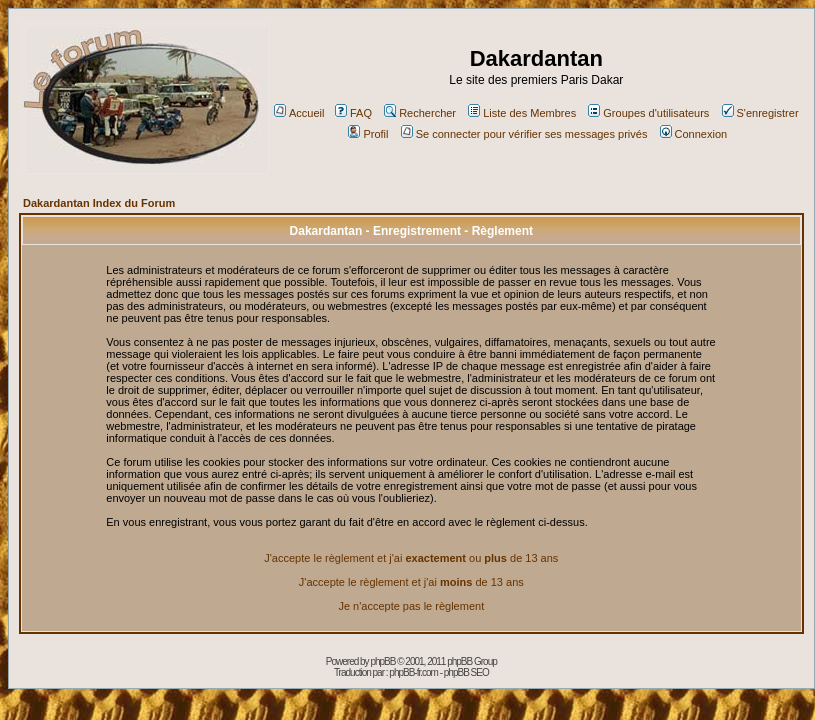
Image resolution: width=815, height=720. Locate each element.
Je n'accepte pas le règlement (411, 606)
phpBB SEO (466, 672)
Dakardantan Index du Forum (99, 203)
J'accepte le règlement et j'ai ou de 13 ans (411, 558)
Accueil (299, 113)
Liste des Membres (522, 113)
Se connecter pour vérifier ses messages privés (524, 134)
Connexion (694, 134)
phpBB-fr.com (413, 672)
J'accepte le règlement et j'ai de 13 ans (411, 582)
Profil (368, 134)
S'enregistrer (760, 113)
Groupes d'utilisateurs (648, 113)
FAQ (353, 113)
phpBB (382, 661)
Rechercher (420, 113)
